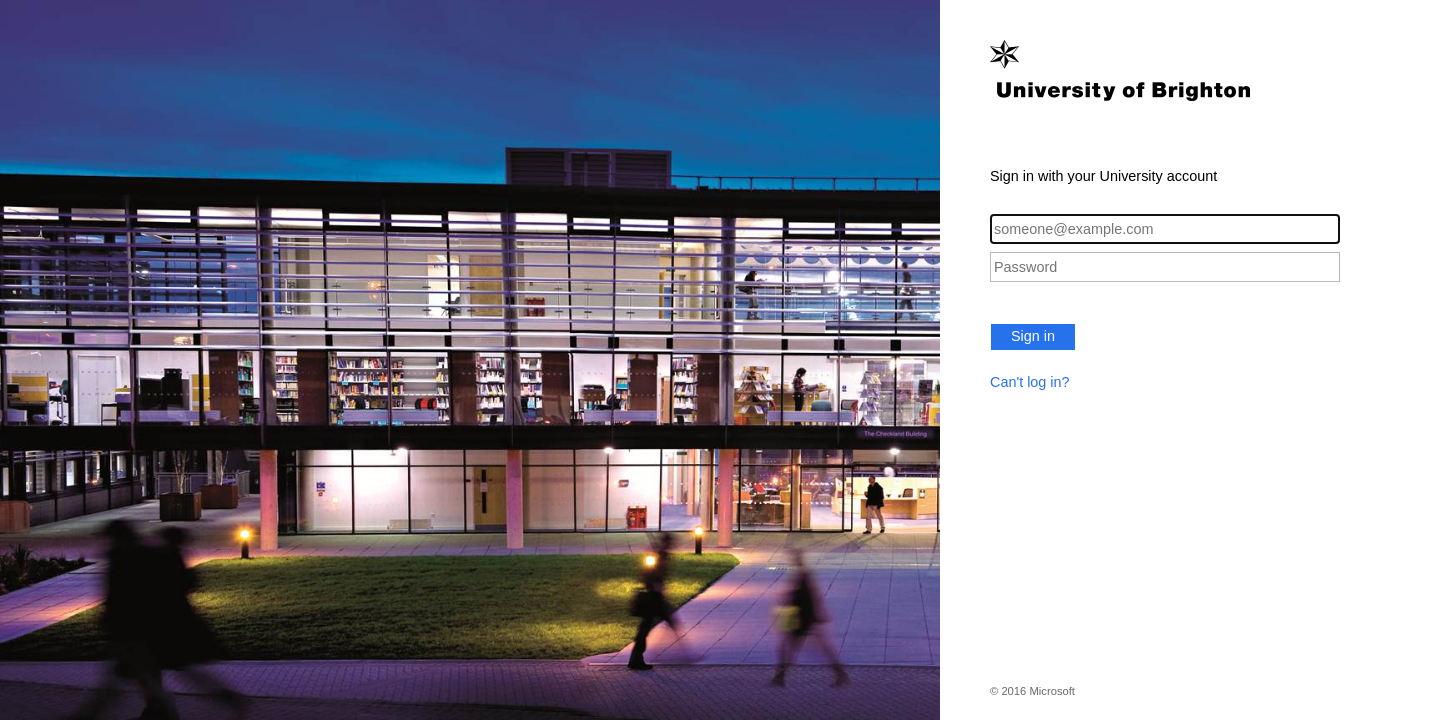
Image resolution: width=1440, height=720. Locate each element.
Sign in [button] (1033, 336)
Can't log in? (1030, 382)
